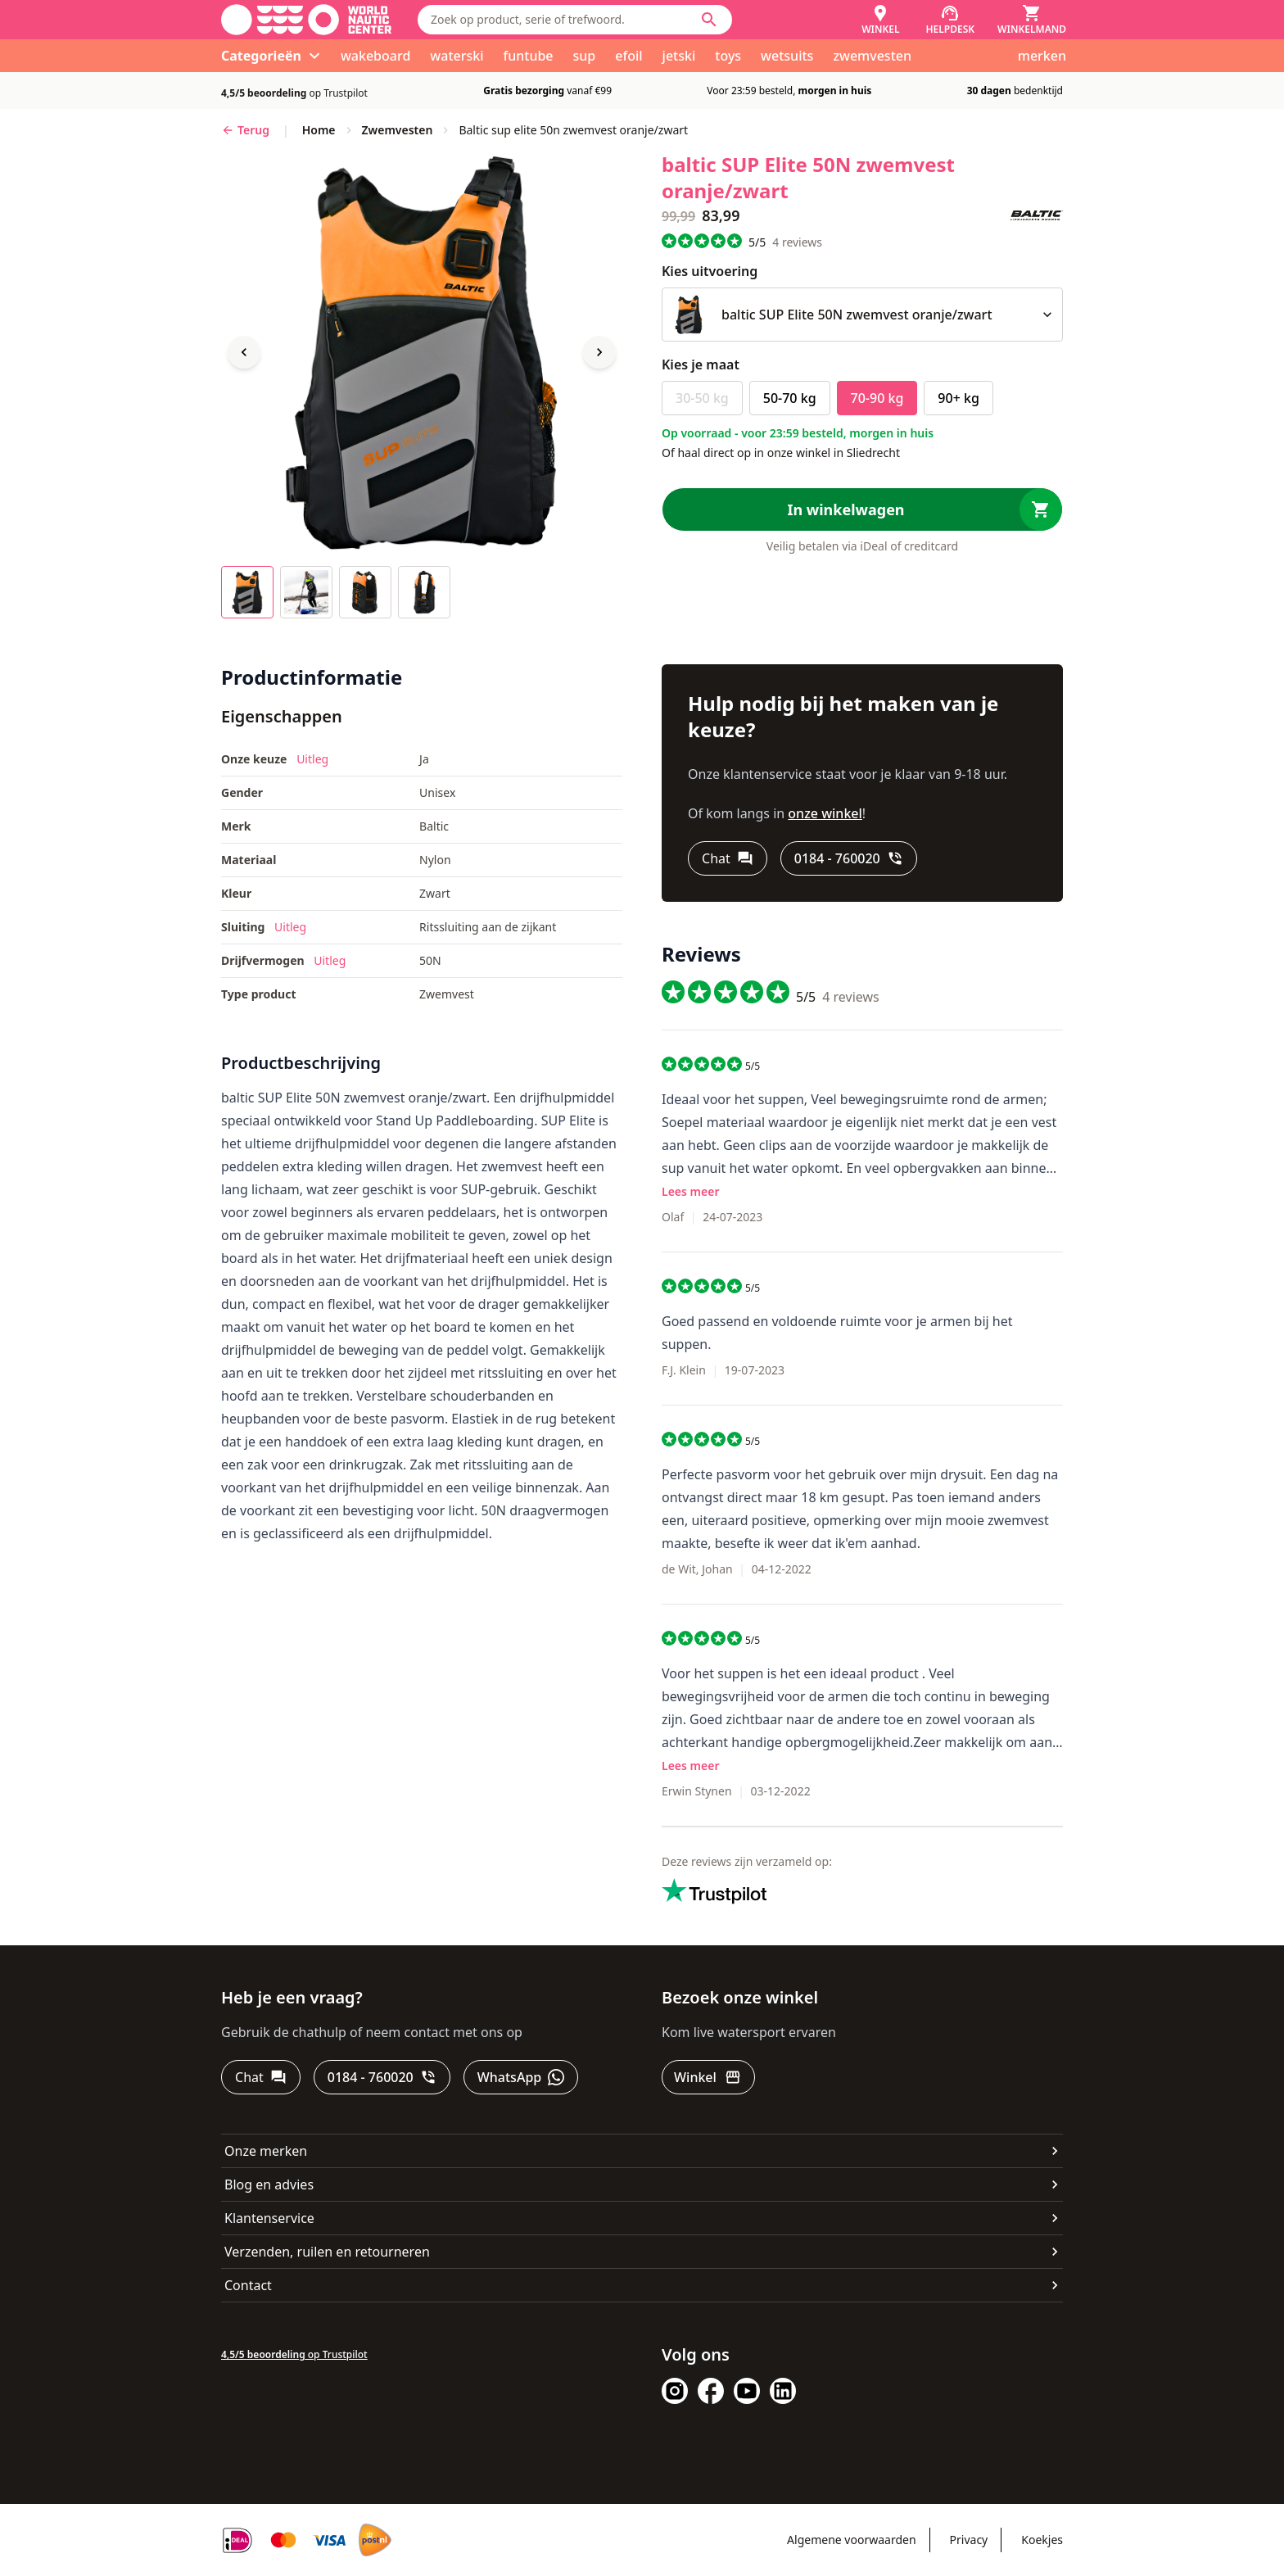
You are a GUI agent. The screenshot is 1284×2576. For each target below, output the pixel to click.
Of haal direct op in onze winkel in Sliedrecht (781, 452)
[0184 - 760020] (848, 858)
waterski (456, 56)
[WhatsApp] (520, 2077)
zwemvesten (872, 56)
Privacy (969, 2539)
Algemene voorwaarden (851, 2539)
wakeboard (375, 56)
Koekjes (1042, 2539)
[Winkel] (880, 19)
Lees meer (690, 1191)
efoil (628, 56)
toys (728, 56)
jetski (679, 56)
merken (1042, 56)
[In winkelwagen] (862, 509)
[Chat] (727, 858)
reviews (797, 242)
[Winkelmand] (1032, 19)
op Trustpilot (294, 93)
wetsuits (787, 56)
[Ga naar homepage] (306, 19)
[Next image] (599, 352)
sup (584, 56)
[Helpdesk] (950, 19)
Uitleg (312, 759)
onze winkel (825, 813)
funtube (529, 56)
